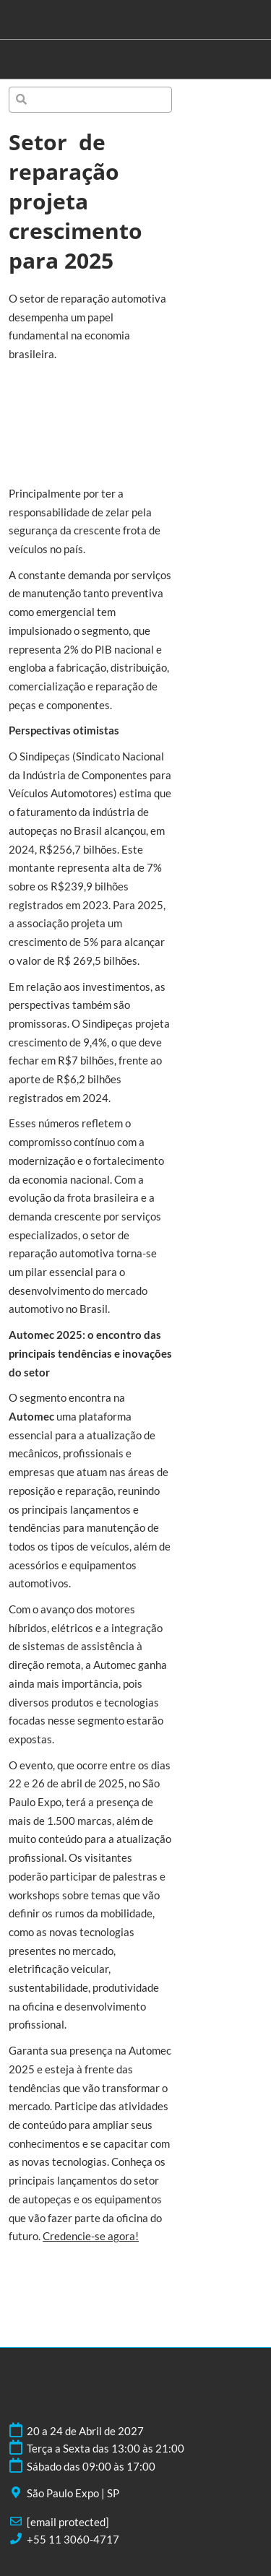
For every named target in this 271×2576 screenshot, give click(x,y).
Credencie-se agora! (91, 2235)
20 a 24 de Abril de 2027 (85, 2430)
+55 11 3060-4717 (73, 2539)
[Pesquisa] (90, 100)
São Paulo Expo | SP (73, 2492)
